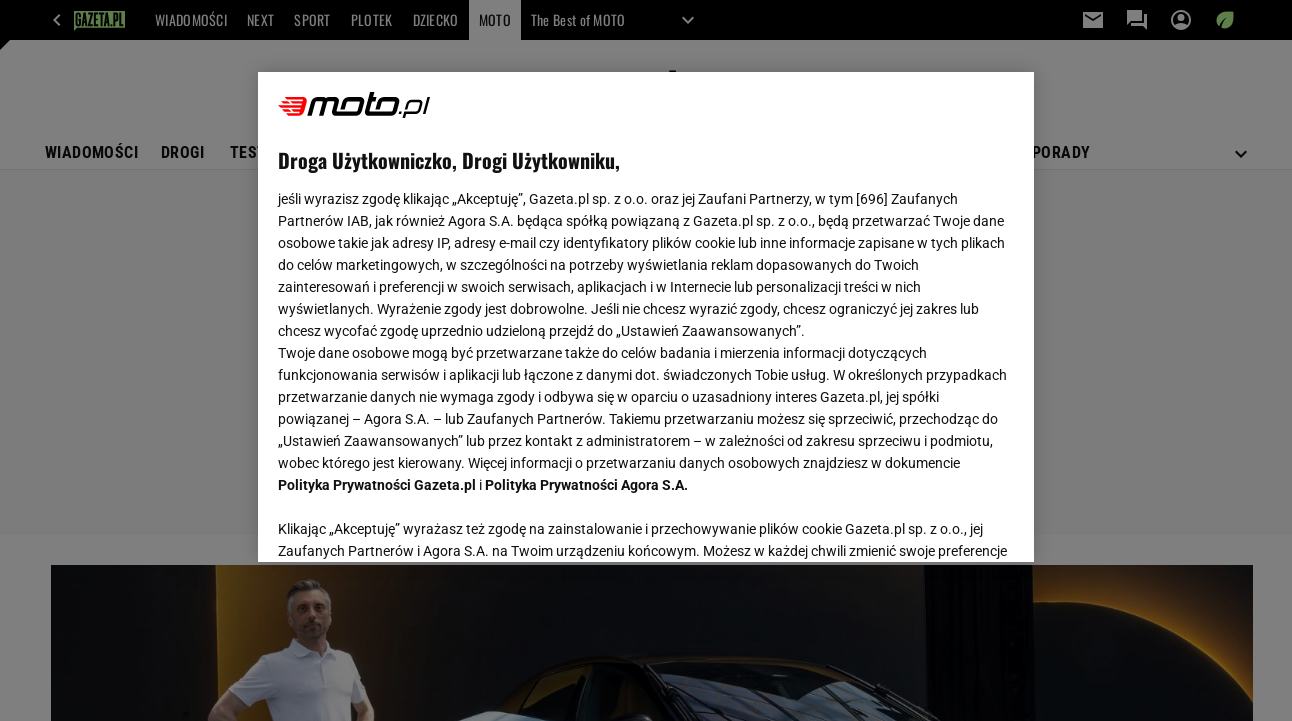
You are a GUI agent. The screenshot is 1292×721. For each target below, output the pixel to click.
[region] (645, 317)
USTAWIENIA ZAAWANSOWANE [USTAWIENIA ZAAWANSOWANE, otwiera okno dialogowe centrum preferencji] (409, 522)
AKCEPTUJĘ (945, 523)
